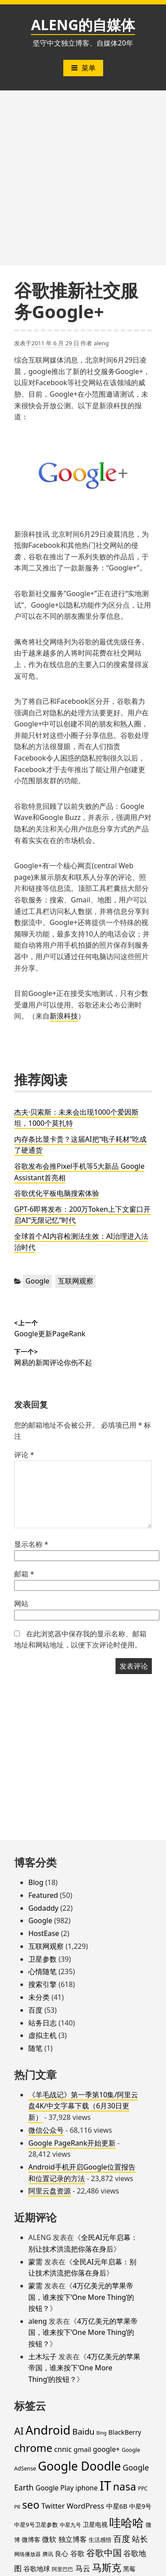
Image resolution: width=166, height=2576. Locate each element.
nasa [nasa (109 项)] (124, 2486)
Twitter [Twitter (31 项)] (53, 2506)
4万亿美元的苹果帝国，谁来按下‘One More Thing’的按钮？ (81, 2297)
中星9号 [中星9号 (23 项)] (140, 2506)
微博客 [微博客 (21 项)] (31, 2539)
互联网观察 (75, 1281)
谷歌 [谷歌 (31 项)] (77, 2553)
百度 (35, 2010)
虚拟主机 (42, 2035)
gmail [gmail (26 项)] (82, 2449)
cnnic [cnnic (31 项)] (63, 2449)
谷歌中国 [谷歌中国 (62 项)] (104, 2552)
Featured (43, 1895)
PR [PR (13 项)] (17, 2506)
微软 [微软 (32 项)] (49, 2539)
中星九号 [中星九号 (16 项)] (70, 2525)
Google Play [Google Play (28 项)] (54, 2488)
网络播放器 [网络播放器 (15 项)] (27, 2553)
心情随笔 (42, 1971)
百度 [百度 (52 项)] (121, 2539)
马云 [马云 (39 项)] (82, 2568)
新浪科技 (64, 1016)
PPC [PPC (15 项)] (142, 2488)
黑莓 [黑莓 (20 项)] (129, 2569)
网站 (21, 1603)
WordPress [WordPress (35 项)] (85, 2506)
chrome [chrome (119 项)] (33, 2447)
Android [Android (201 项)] (48, 2430)
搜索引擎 (42, 1984)
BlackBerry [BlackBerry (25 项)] (124, 2432)
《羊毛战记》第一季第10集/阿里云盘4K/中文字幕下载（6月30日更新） (83, 2106)
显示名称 (31, 1544)
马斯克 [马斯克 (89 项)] (106, 2567)
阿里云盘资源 (49, 2191)
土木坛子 (42, 2356)
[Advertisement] (83, 178)
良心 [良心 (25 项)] (61, 2553)
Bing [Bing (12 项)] (102, 2433)
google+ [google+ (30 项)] (106, 2449)
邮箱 (24, 1574)
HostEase (43, 1933)
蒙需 (35, 2262)
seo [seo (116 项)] (30, 2505)
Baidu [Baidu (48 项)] (83, 2431)
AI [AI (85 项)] (18, 2430)
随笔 (35, 2048)
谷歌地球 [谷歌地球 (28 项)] (36, 2568)
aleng (101, 343)
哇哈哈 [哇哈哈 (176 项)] (126, 2522)
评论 (24, 1455)
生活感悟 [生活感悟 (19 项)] (100, 2540)
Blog (35, 1882)
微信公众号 (46, 2130)
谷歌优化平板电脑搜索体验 (56, 1193)
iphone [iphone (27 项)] (86, 2487)
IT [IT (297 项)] (105, 2485)
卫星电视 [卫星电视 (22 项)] (95, 2524)
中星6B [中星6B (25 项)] (116, 2506)
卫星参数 (42, 1959)
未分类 (39, 1997)
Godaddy (43, 1908)
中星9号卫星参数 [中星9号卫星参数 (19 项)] (36, 2525)
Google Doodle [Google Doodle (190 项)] (79, 2466)
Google (38, 1281)
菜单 (83, 68)
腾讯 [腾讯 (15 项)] (47, 2553)
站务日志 (42, 2023)
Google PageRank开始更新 (72, 2143)
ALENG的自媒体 (83, 24)
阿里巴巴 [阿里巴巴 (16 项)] (62, 2569)
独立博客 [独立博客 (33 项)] (72, 2539)
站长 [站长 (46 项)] (140, 2538)
